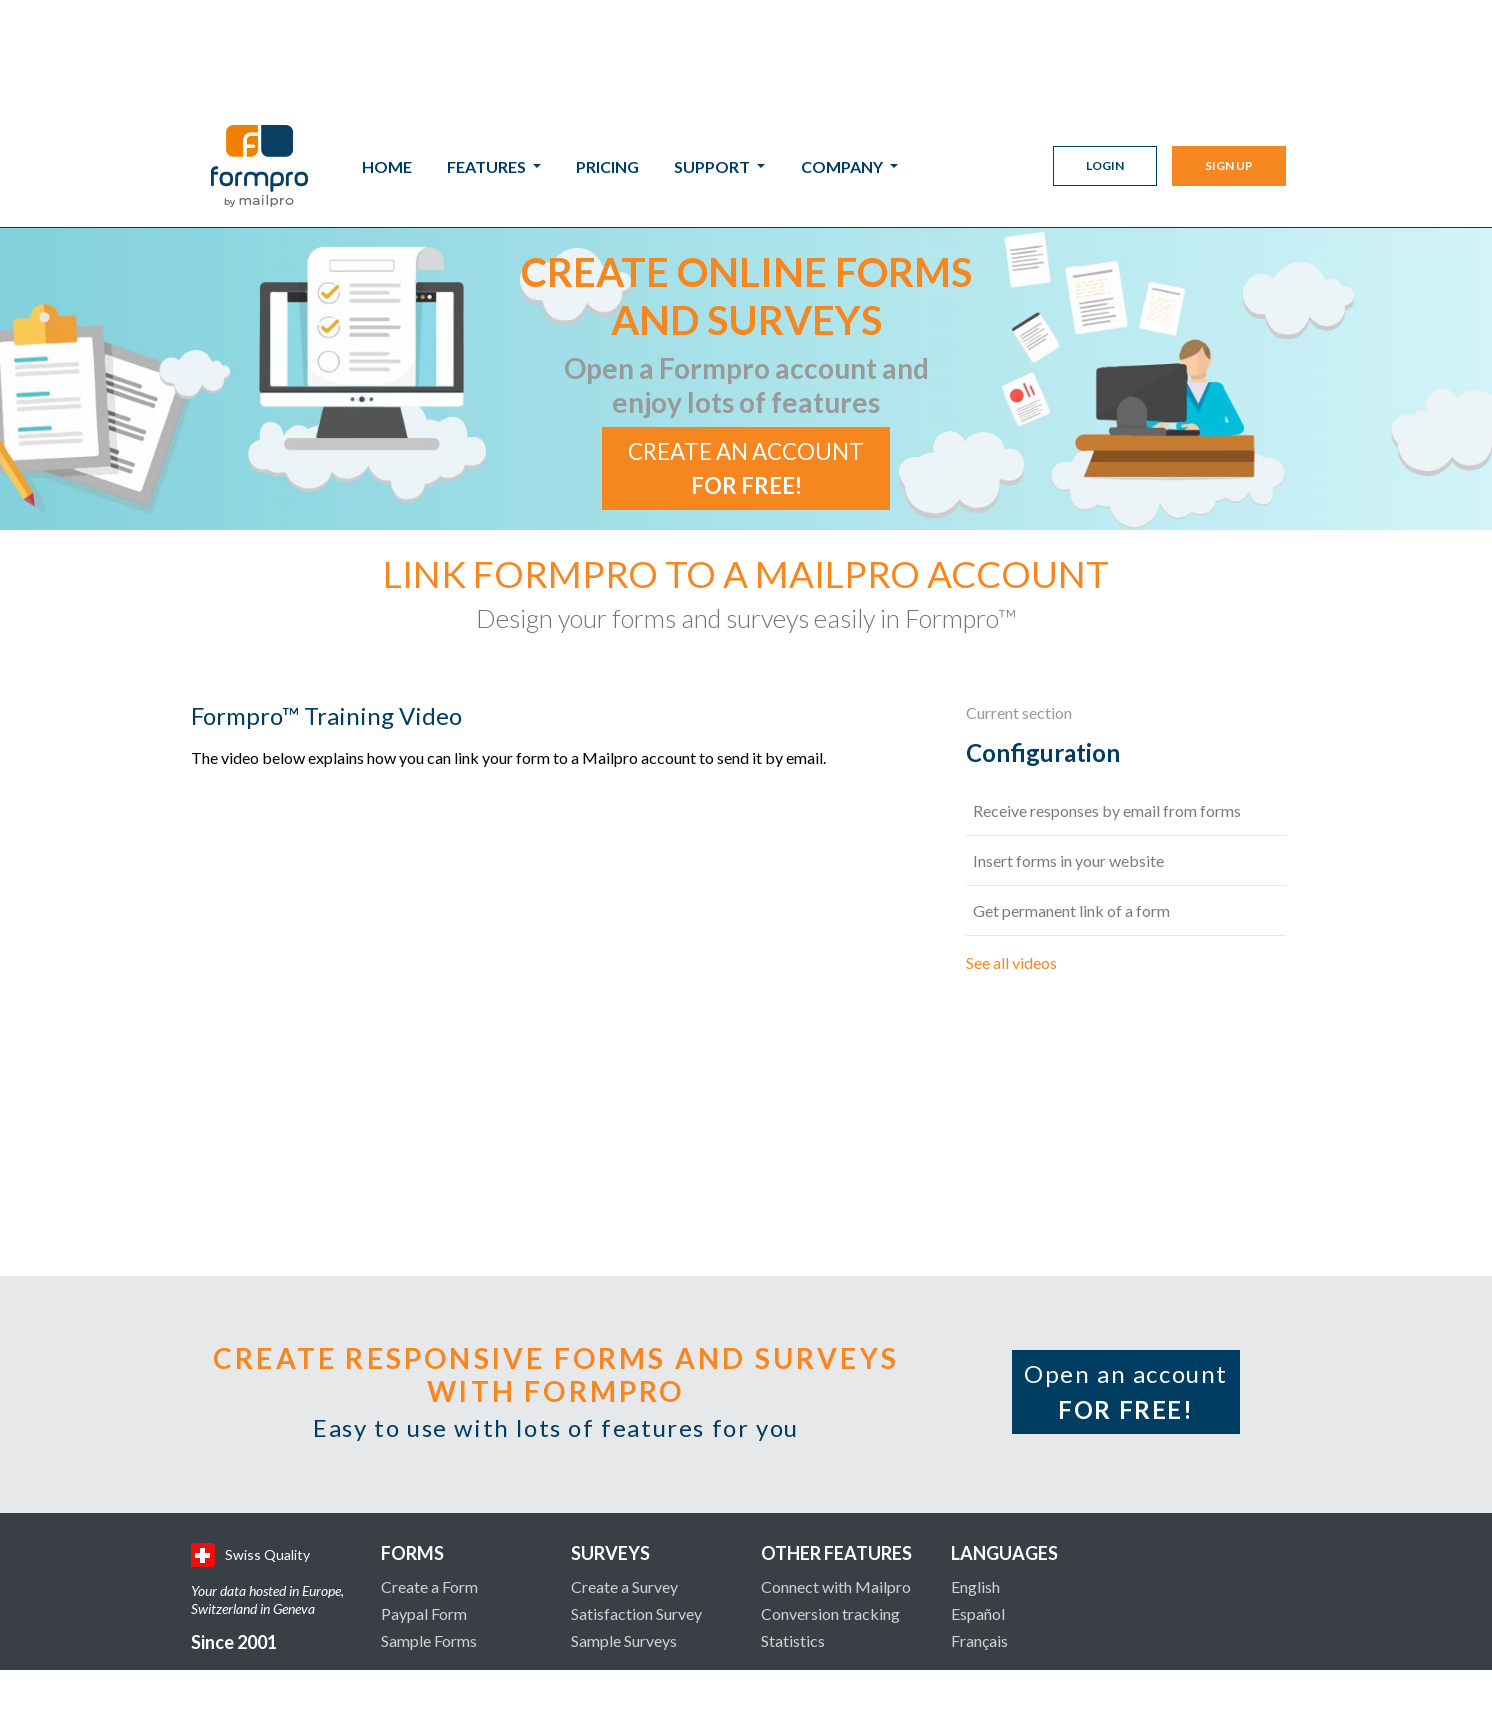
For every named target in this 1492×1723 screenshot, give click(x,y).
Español (978, 1490)
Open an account (1126, 1268)
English (975, 1463)
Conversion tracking (830, 1490)
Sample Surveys (624, 1517)
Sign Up (1229, 60)
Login (1105, 60)
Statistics (793, 1517)
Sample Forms (429, 1517)
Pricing (607, 61)
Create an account (746, 345)
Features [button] (488, 61)
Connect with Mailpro (836, 1463)
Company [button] (843, 61)
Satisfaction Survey (636, 1490)
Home (387, 61)
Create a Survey (624, 1463)
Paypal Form (424, 1490)
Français (979, 1517)
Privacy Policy (1152, 1662)
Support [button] (713, 61)
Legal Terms (1036, 1662)
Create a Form (429, 1463)
